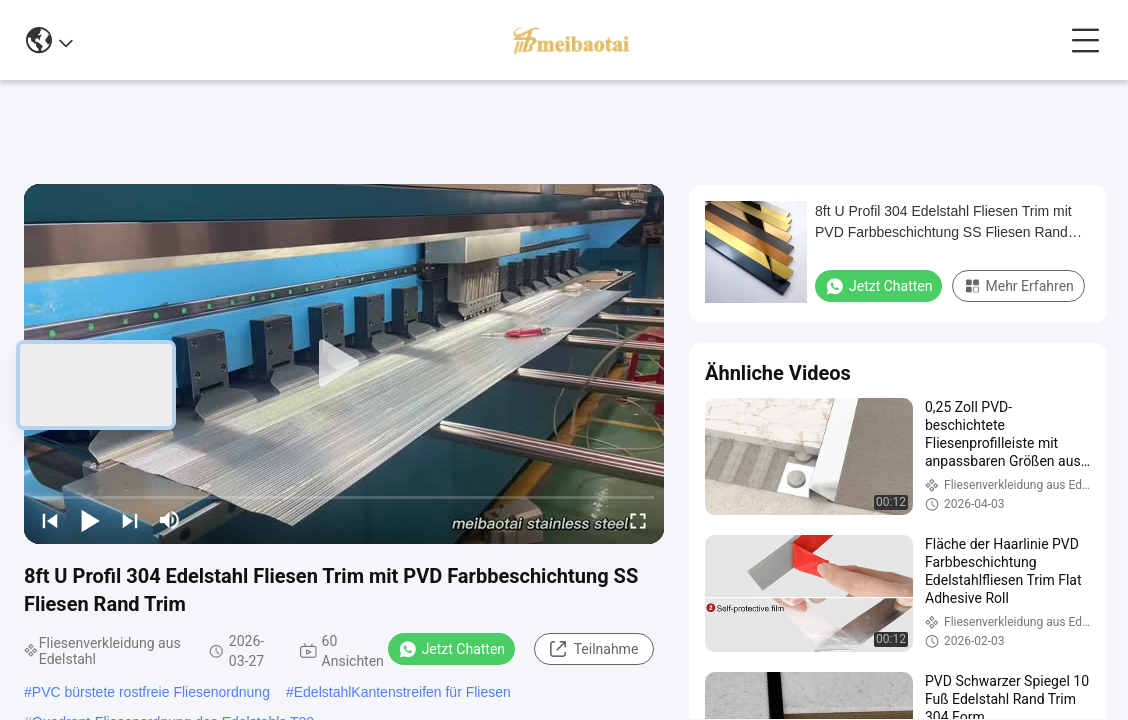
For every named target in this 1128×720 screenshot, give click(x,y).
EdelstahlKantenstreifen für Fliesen (402, 692)
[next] (130, 520)
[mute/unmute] (170, 520)
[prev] (50, 520)
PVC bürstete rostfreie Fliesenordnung (151, 692)
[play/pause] (90, 520)
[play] (344, 364)
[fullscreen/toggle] (638, 520)
